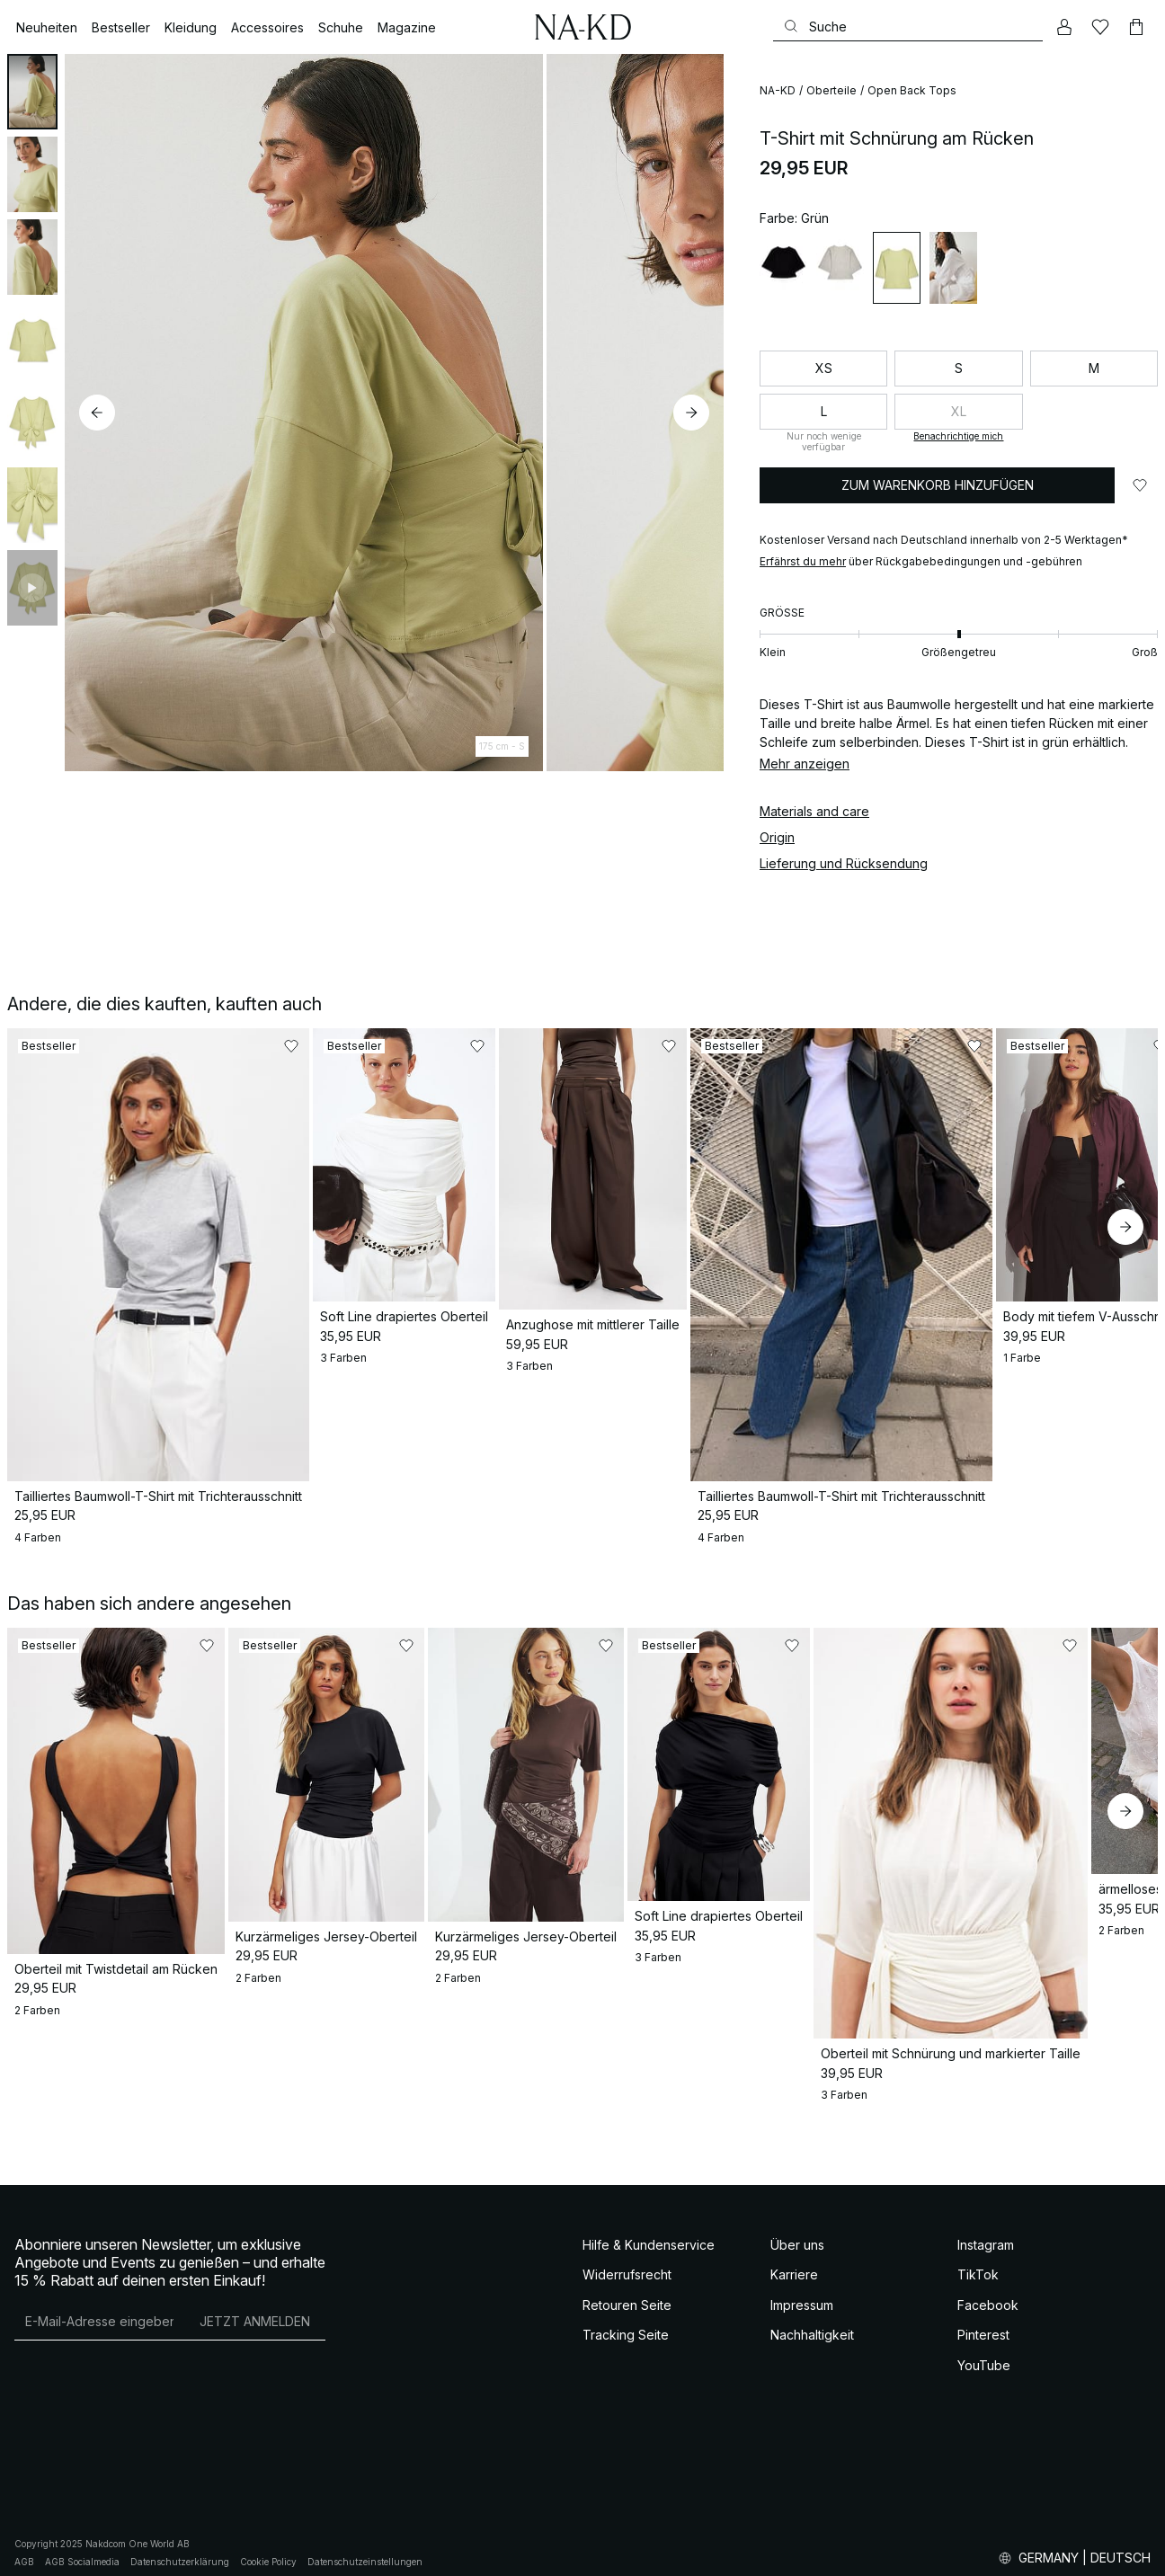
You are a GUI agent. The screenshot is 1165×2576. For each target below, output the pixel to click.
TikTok (978, 2261)
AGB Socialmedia (82, 2548)
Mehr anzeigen (804, 763)
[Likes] (1100, 27)
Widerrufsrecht (626, 2261)
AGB (24, 2548)
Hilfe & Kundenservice (648, 2231)
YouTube (983, 2351)
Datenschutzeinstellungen (364, 2548)
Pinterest (983, 2321)
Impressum (801, 2291)
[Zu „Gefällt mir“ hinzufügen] (1140, 485)
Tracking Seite (625, 2321)
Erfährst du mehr (803, 561)
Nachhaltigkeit (812, 2321)
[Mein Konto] (1064, 27)
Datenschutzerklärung (179, 2548)
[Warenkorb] (1136, 27)
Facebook (987, 2291)
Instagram (985, 2231)
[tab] (32, 91)
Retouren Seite (626, 2291)
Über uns (797, 2231)
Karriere (794, 2261)
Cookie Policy (268, 2548)
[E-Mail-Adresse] (99, 2308)
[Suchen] (908, 26)
